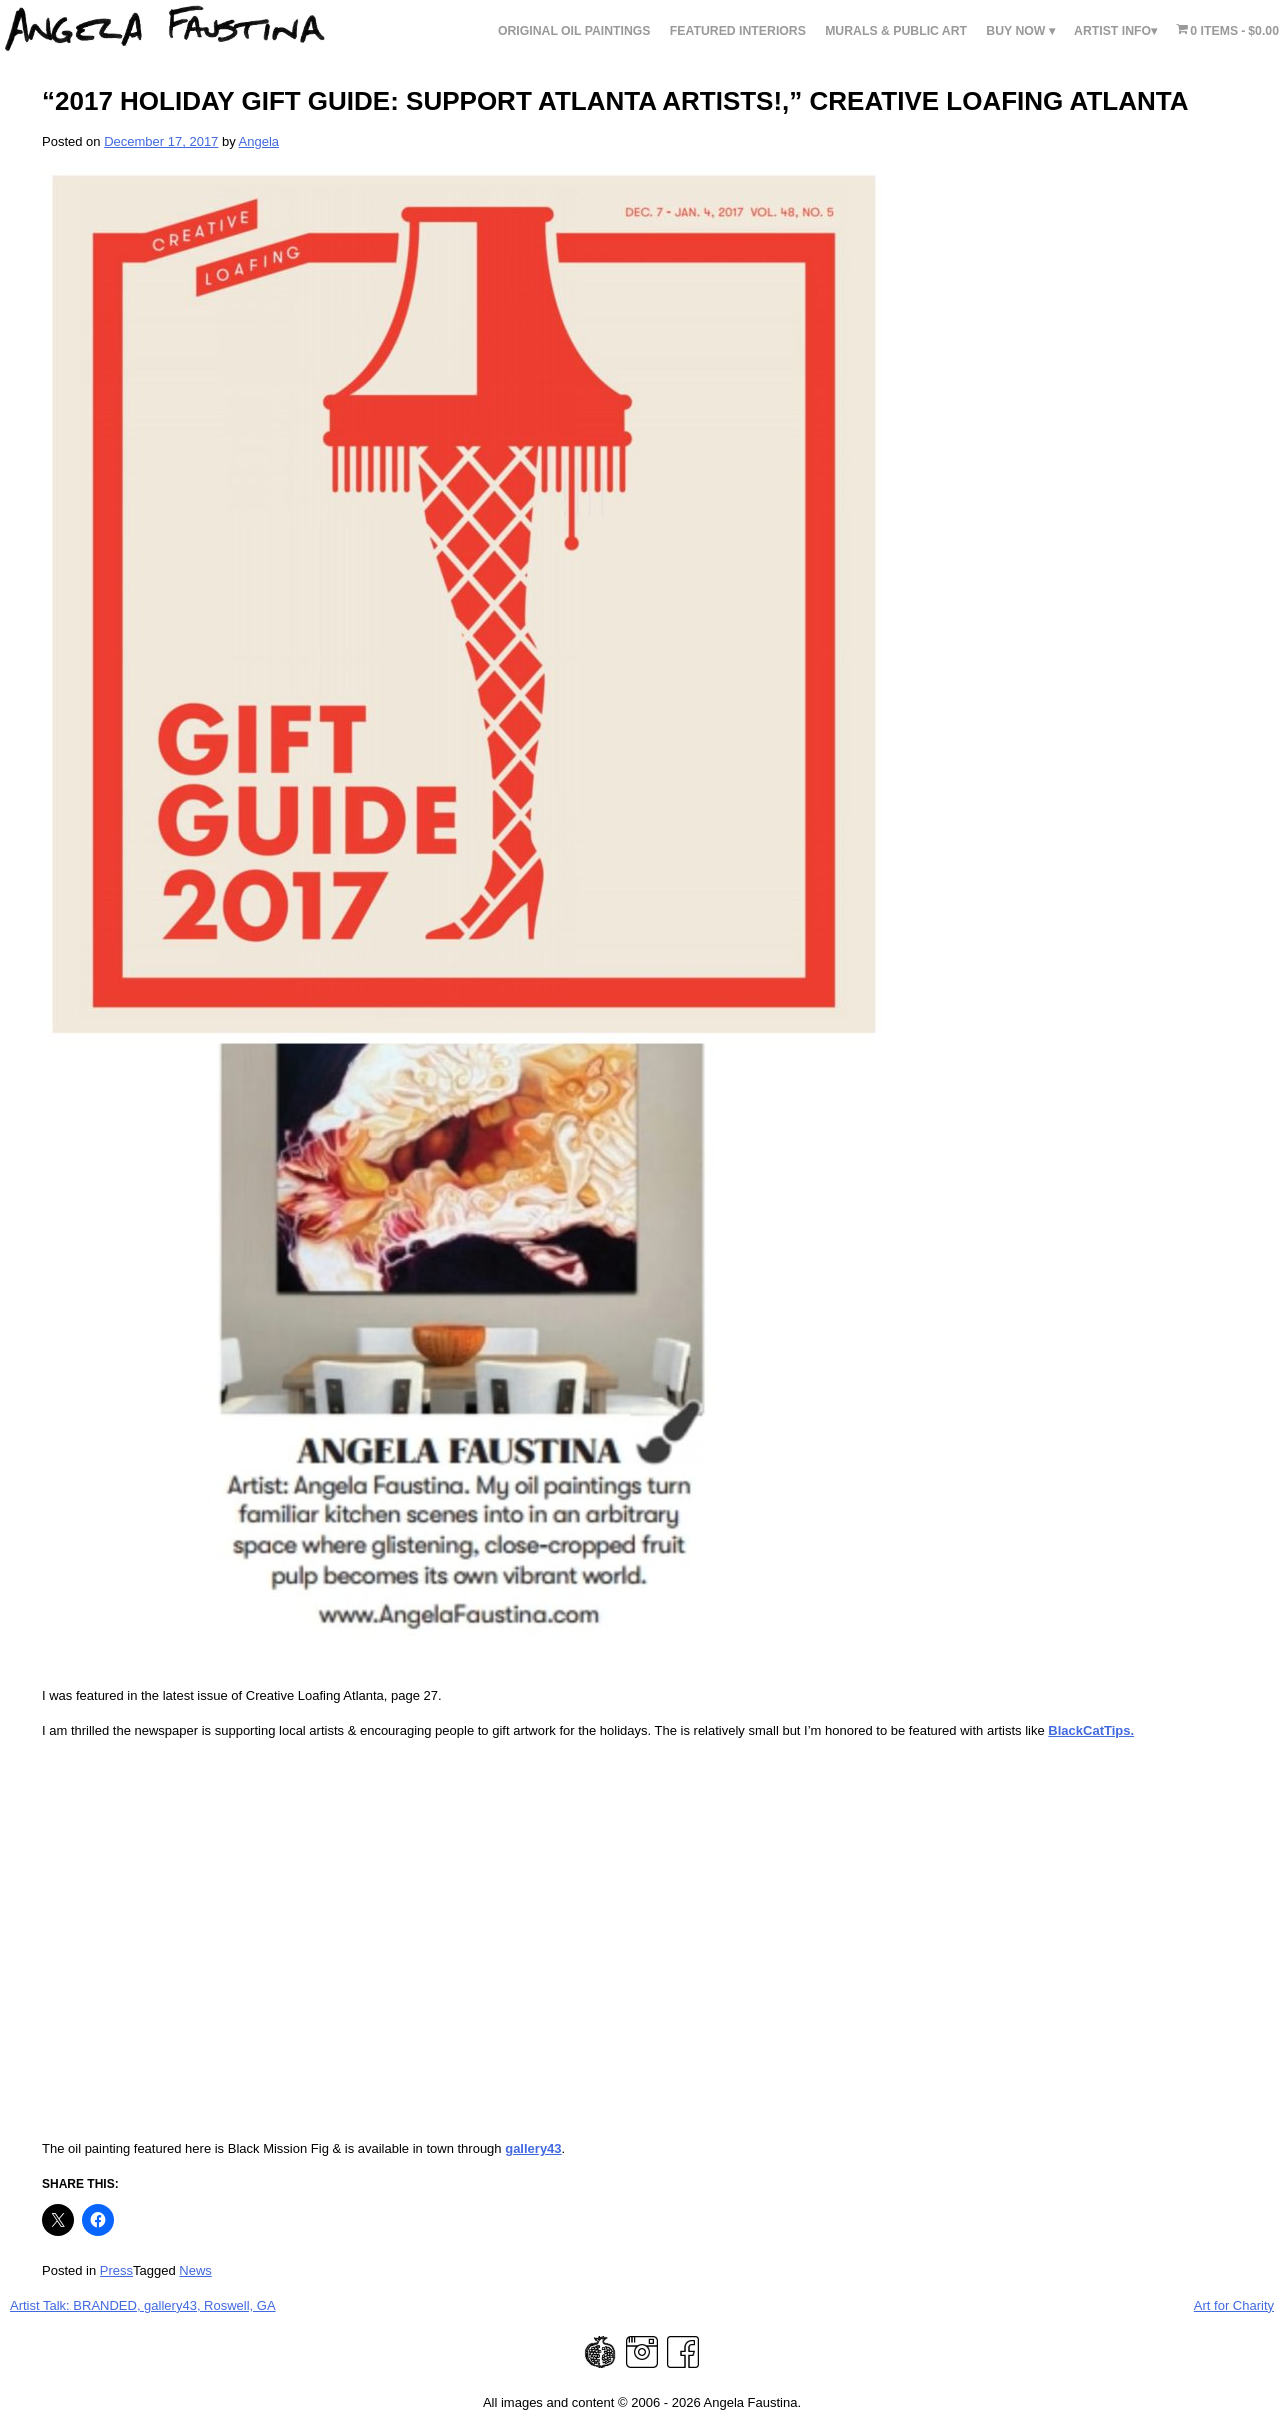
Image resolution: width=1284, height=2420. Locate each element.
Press (116, 2270)
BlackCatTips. (1091, 1730)
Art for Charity (1234, 2305)
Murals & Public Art (896, 31)
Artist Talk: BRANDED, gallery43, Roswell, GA (143, 2305)
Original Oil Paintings (574, 31)
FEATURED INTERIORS (738, 31)
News (195, 2270)
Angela (259, 141)
